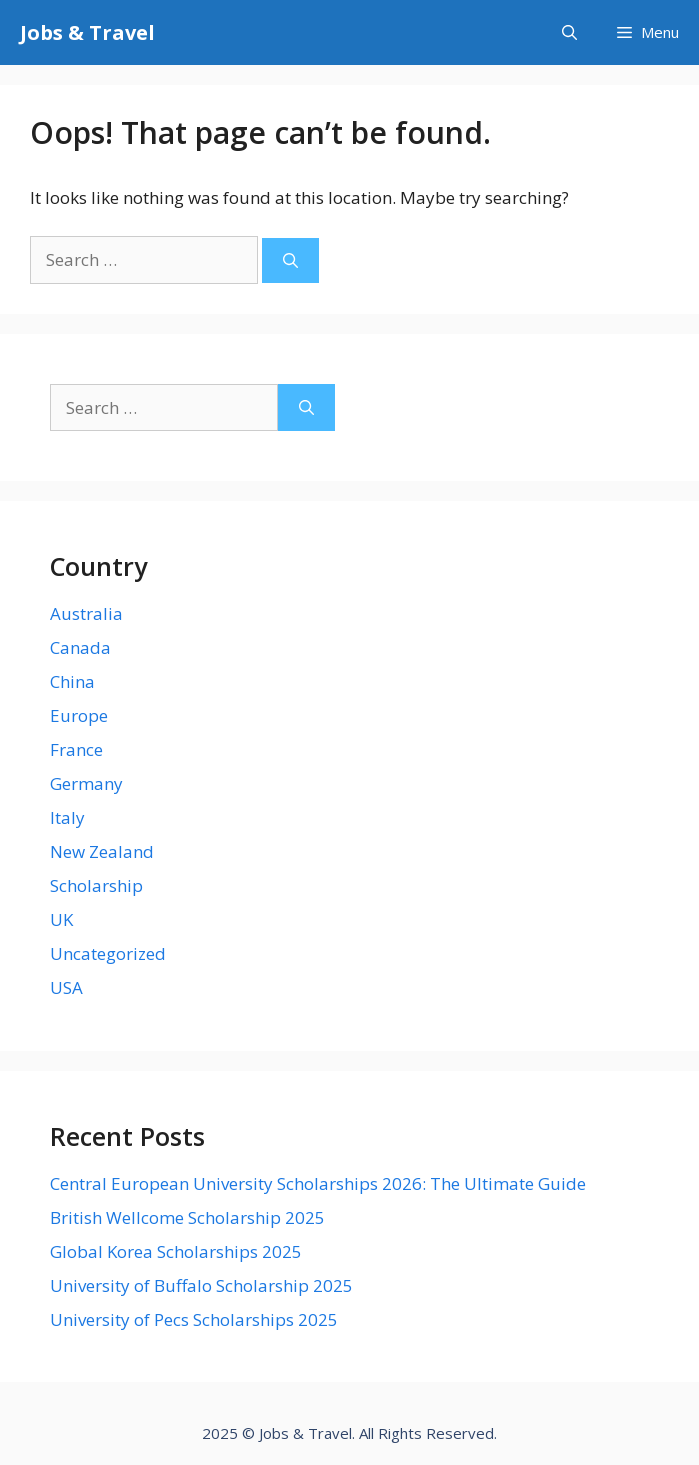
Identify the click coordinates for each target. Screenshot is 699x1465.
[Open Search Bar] (569, 32)
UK (61, 919)
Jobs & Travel (87, 32)
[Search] (290, 260)
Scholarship (96, 885)
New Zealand (102, 851)
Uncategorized (108, 953)
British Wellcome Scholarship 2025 (187, 1217)
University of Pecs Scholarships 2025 (194, 1319)
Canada (80, 647)
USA (66, 987)
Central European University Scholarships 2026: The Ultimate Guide (318, 1183)
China (72, 681)
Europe (79, 715)
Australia (86, 613)
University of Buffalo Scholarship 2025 (201, 1285)
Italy (67, 817)
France (76, 749)
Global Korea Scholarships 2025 (176, 1251)
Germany (86, 783)
